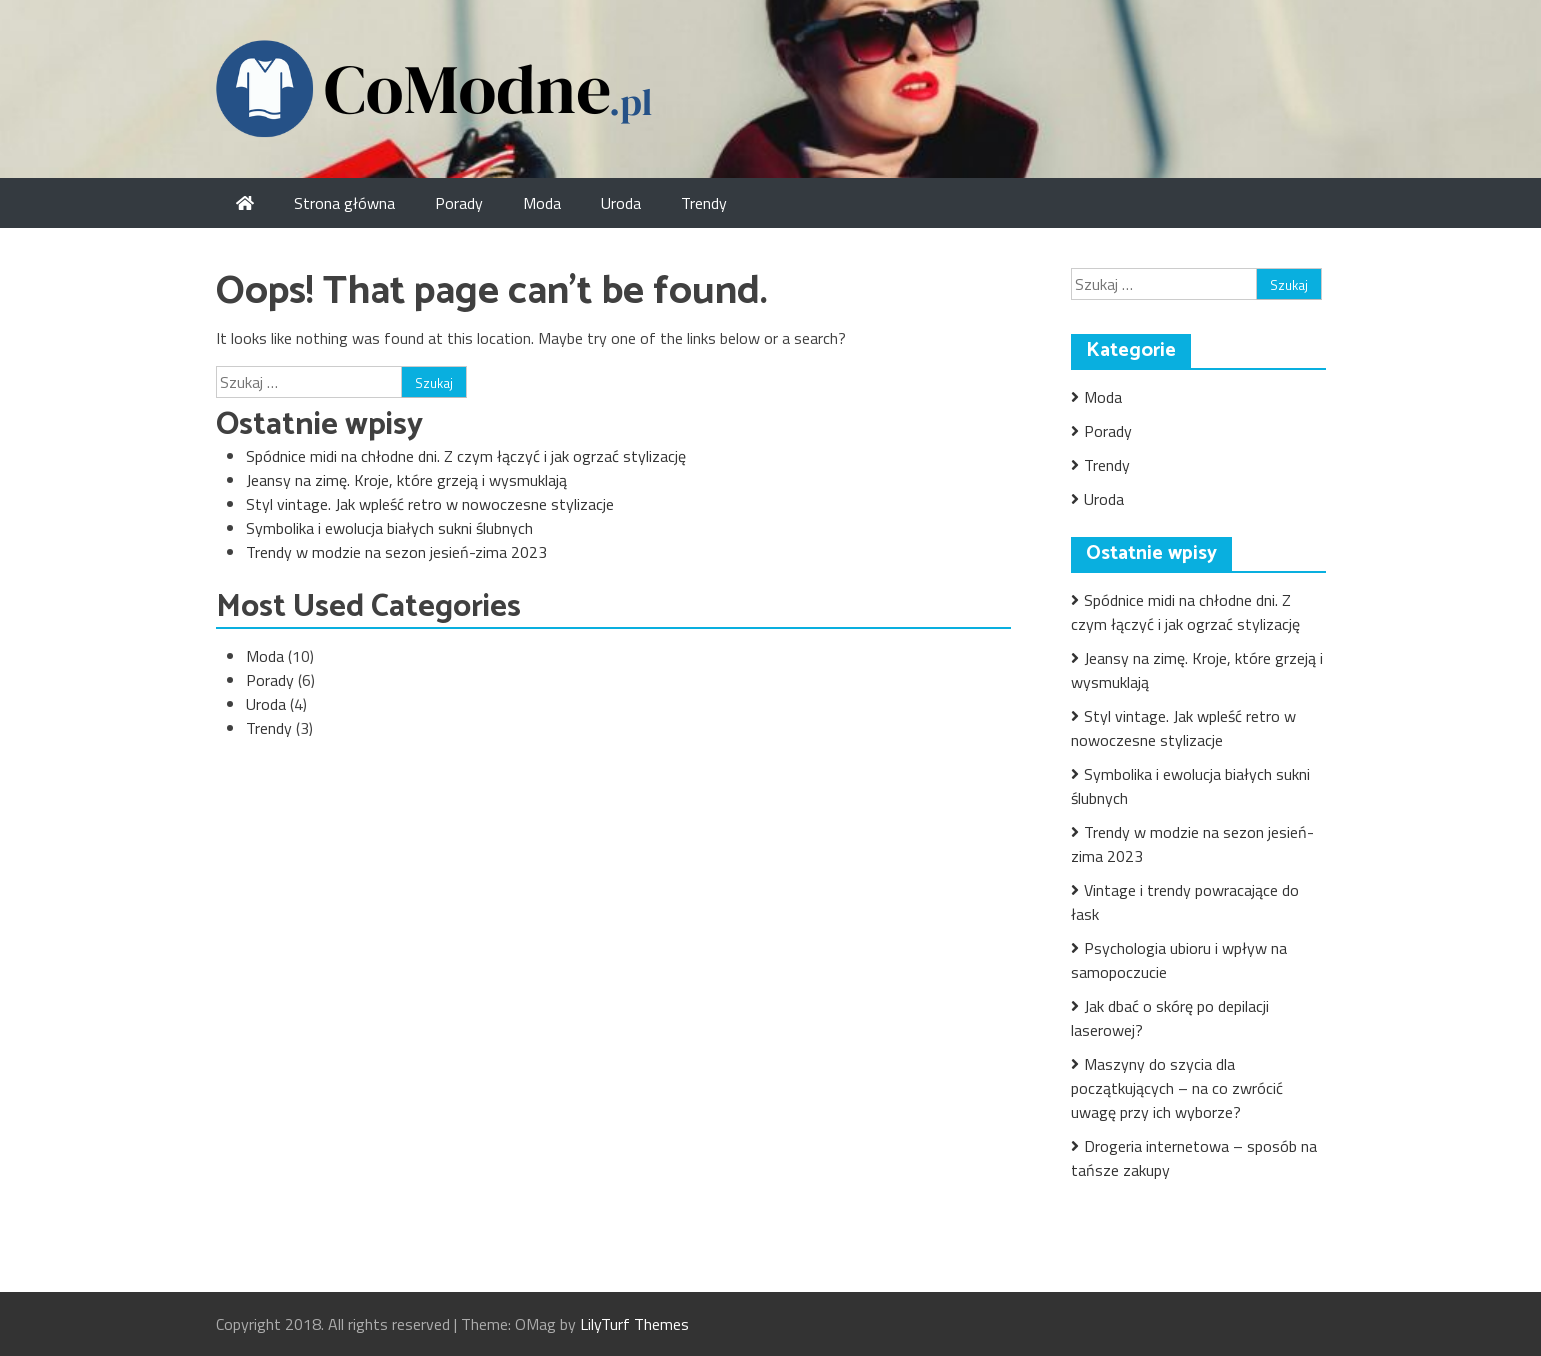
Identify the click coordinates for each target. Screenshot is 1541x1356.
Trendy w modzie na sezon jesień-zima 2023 (396, 552)
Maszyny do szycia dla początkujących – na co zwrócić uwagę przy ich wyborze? (1177, 1088)
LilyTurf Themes (634, 1324)
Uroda (621, 203)
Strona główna (344, 203)
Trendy (704, 203)
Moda (542, 203)
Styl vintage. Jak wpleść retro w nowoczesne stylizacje (430, 504)
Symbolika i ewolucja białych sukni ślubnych (389, 528)
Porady (459, 203)
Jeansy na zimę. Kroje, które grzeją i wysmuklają (406, 480)
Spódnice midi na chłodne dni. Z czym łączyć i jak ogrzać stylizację (466, 456)
